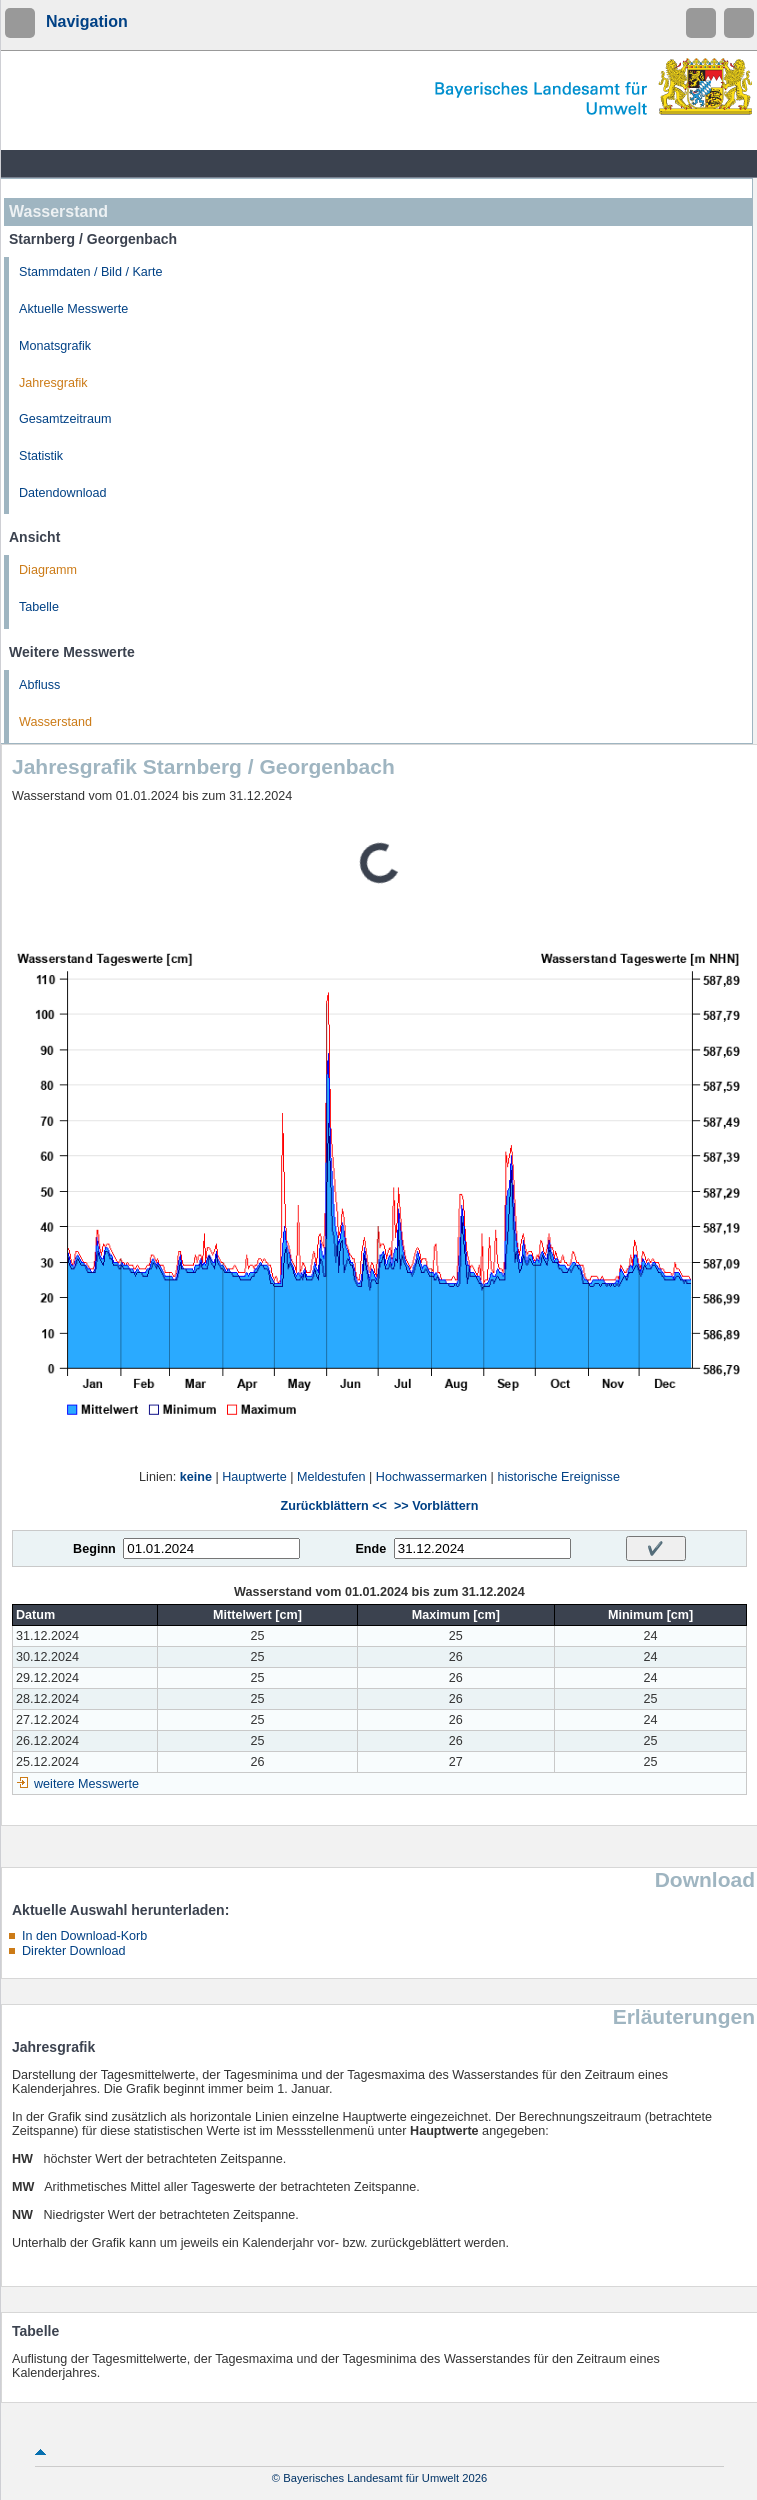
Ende (370, 1549)
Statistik (41, 456)
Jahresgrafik (53, 383)
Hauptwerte (254, 1477)
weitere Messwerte (86, 1784)
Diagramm (48, 570)
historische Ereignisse (558, 1477)
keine (196, 1477)
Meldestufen (331, 1477)
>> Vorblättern (436, 1506)
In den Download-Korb (84, 1936)
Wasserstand (55, 722)
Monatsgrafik (55, 346)
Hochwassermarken (431, 1477)
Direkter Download (74, 1951)
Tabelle (39, 607)
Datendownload (63, 493)
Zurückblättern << (334, 1506)
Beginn (94, 1549)
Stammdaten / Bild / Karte (91, 272)
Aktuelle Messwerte (73, 309)
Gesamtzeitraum (65, 419)
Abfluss (39, 685)
